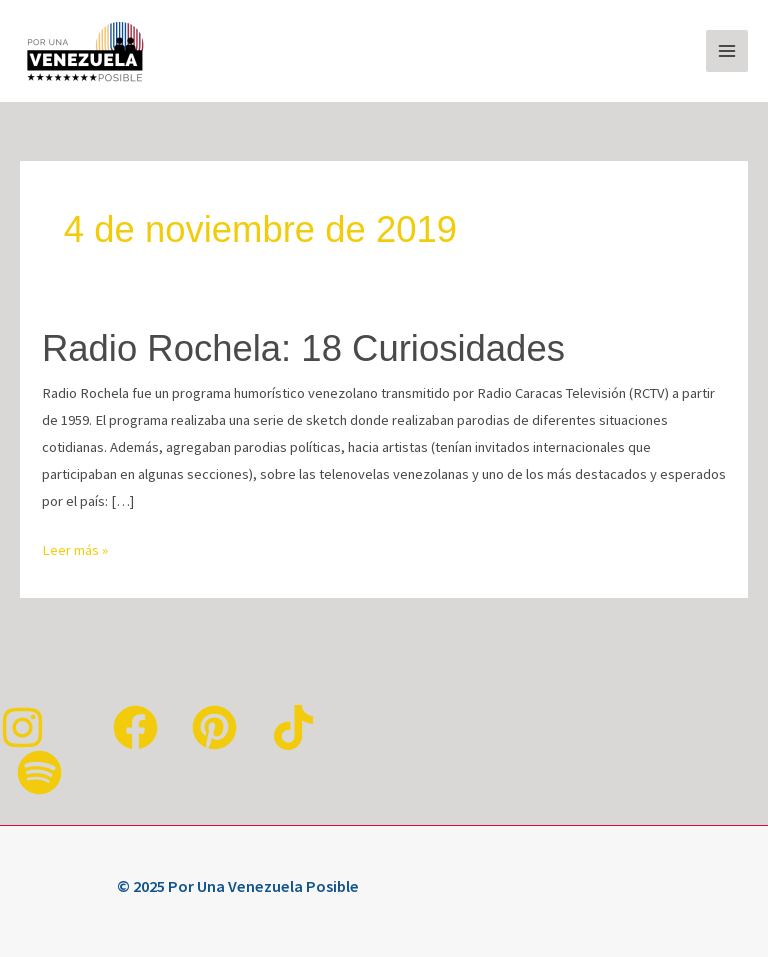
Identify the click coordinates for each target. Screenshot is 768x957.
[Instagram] (22, 727)
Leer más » (75, 548)
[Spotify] (39, 772)
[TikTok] (293, 727)
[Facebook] (135, 727)
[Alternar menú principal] (727, 51)
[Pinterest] (214, 727)
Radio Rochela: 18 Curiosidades (303, 348)
